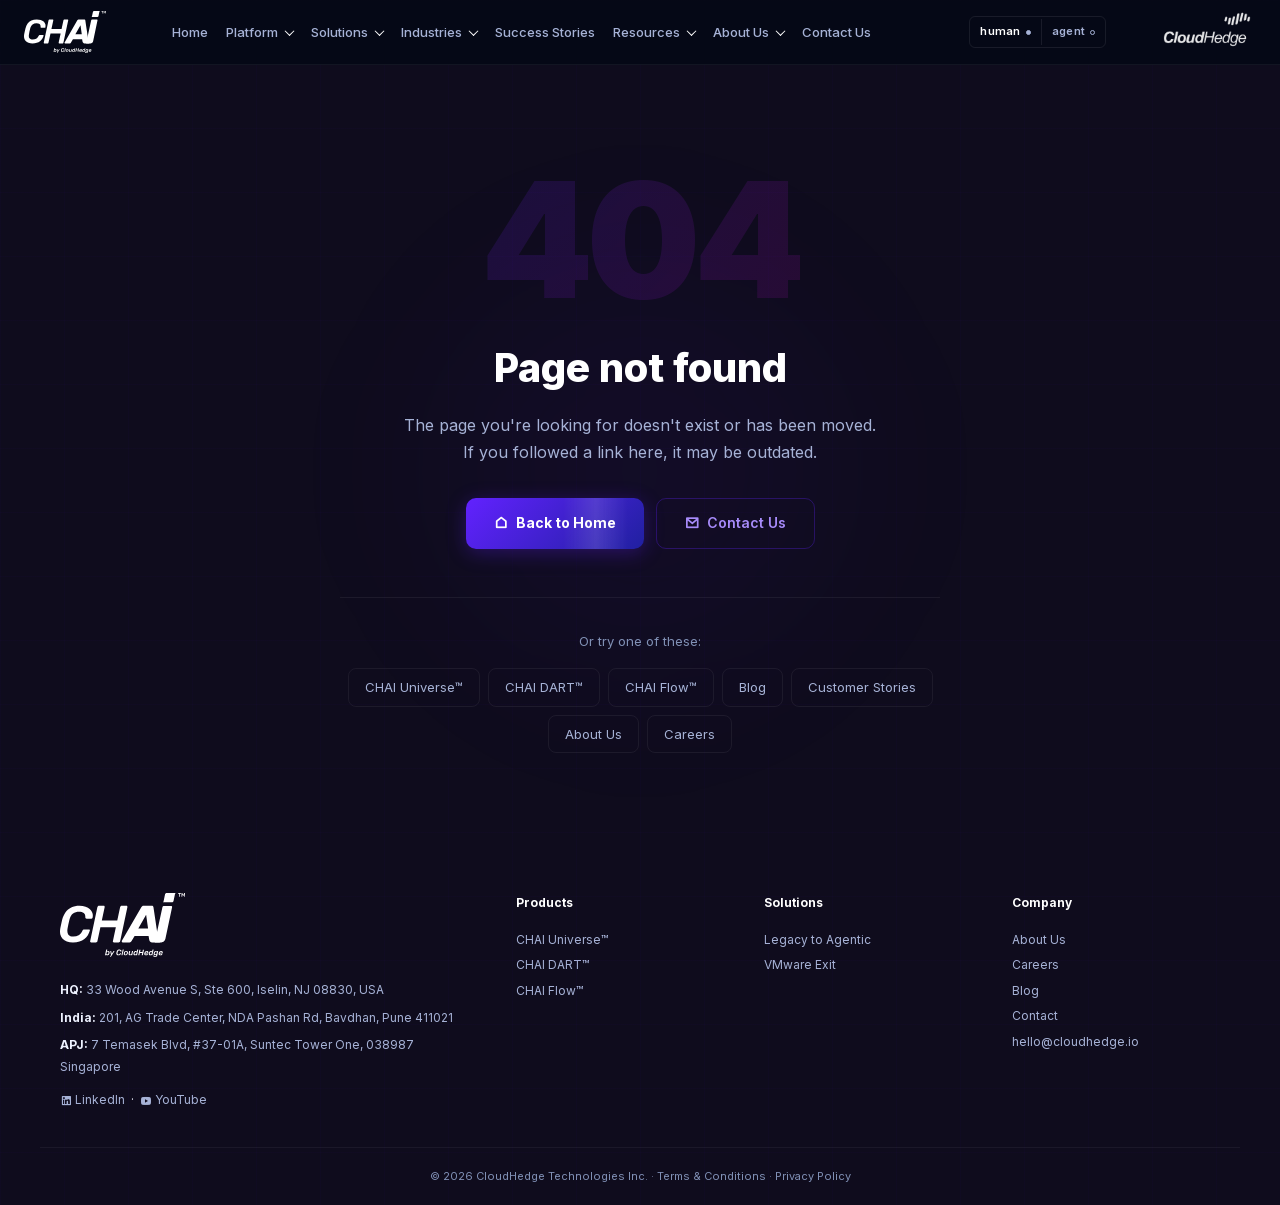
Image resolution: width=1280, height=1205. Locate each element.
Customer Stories (862, 687)
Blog (752, 687)
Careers (689, 734)
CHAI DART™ (544, 687)
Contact (1035, 1015)
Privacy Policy (813, 1176)
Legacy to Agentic (817, 939)
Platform (252, 32)
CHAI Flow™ (661, 687)
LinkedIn (92, 1099)
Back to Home (555, 523)
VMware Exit (800, 964)
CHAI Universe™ (414, 687)
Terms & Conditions (711, 1176)
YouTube (173, 1099)
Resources (646, 32)
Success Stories (545, 32)
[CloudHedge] (1207, 32)
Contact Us (836, 32)
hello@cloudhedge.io (1075, 1041)
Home (190, 32)
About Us (741, 32)
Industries (431, 32)
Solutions (339, 32)
